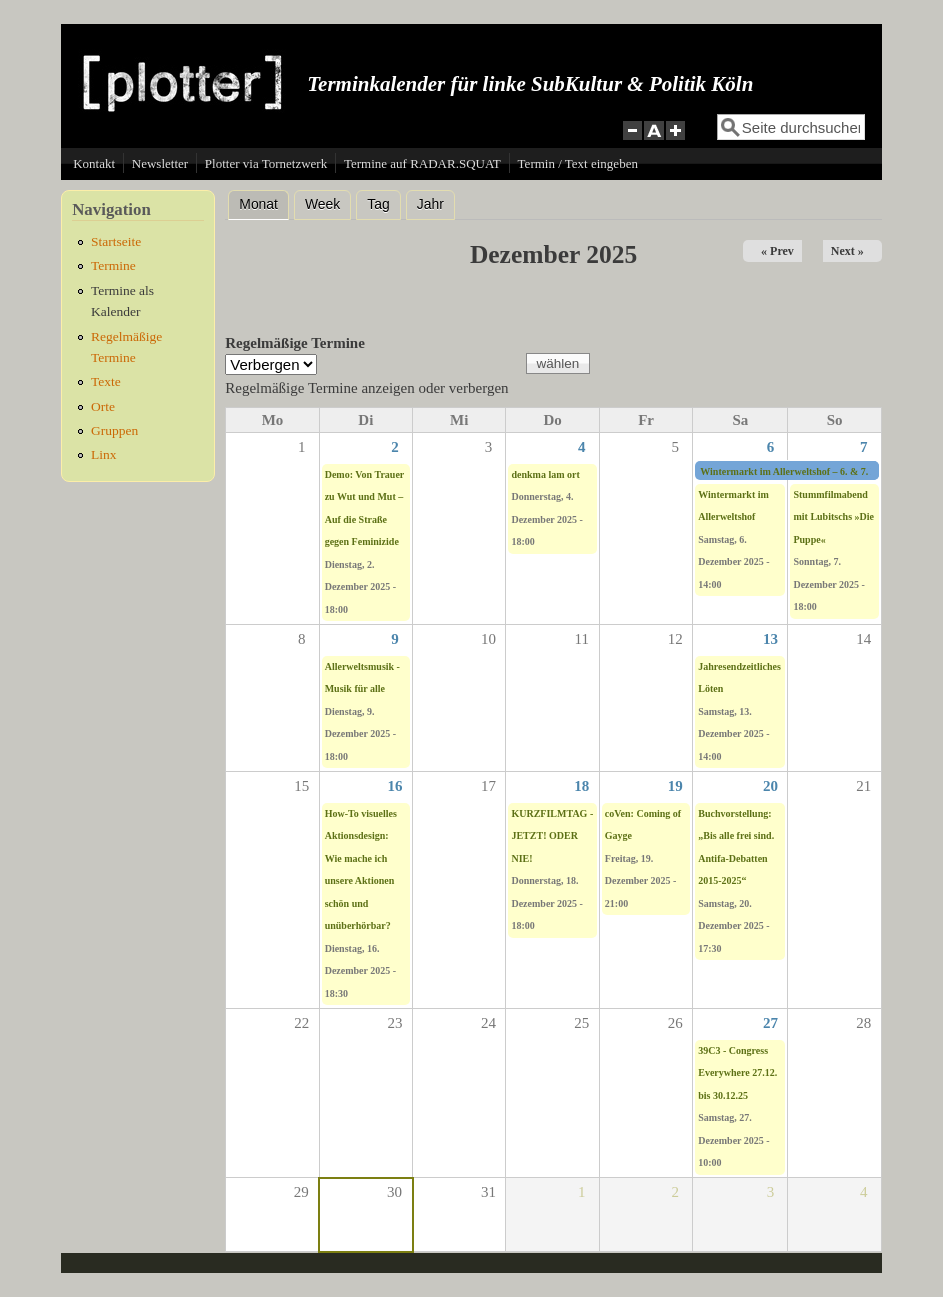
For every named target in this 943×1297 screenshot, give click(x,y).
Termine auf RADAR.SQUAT (422, 163)
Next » (847, 251)
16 (395, 786)
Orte (103, 406)
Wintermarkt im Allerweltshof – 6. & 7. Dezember (808, 471)
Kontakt (94, 163)
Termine (113, 265)
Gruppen (114, 430)
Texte (106, 381)
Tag (378, 204)
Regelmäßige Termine (295, 343)
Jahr (430, 204)
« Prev (777, 251)
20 (770, 786)
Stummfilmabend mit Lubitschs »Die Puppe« (833, 517)
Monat (264, 201)
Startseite (116, 241)
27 (770, 1023)
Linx (104, 454)
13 (770, 639)
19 (675, 786)
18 (581, 786)
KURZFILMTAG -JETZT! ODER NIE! (552, 836)
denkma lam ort (545, 474)
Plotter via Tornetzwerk (266, 163)
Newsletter (160, 163)
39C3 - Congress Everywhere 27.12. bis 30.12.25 (737, 1073)
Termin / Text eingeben (578, 163)
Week (322, 204)
